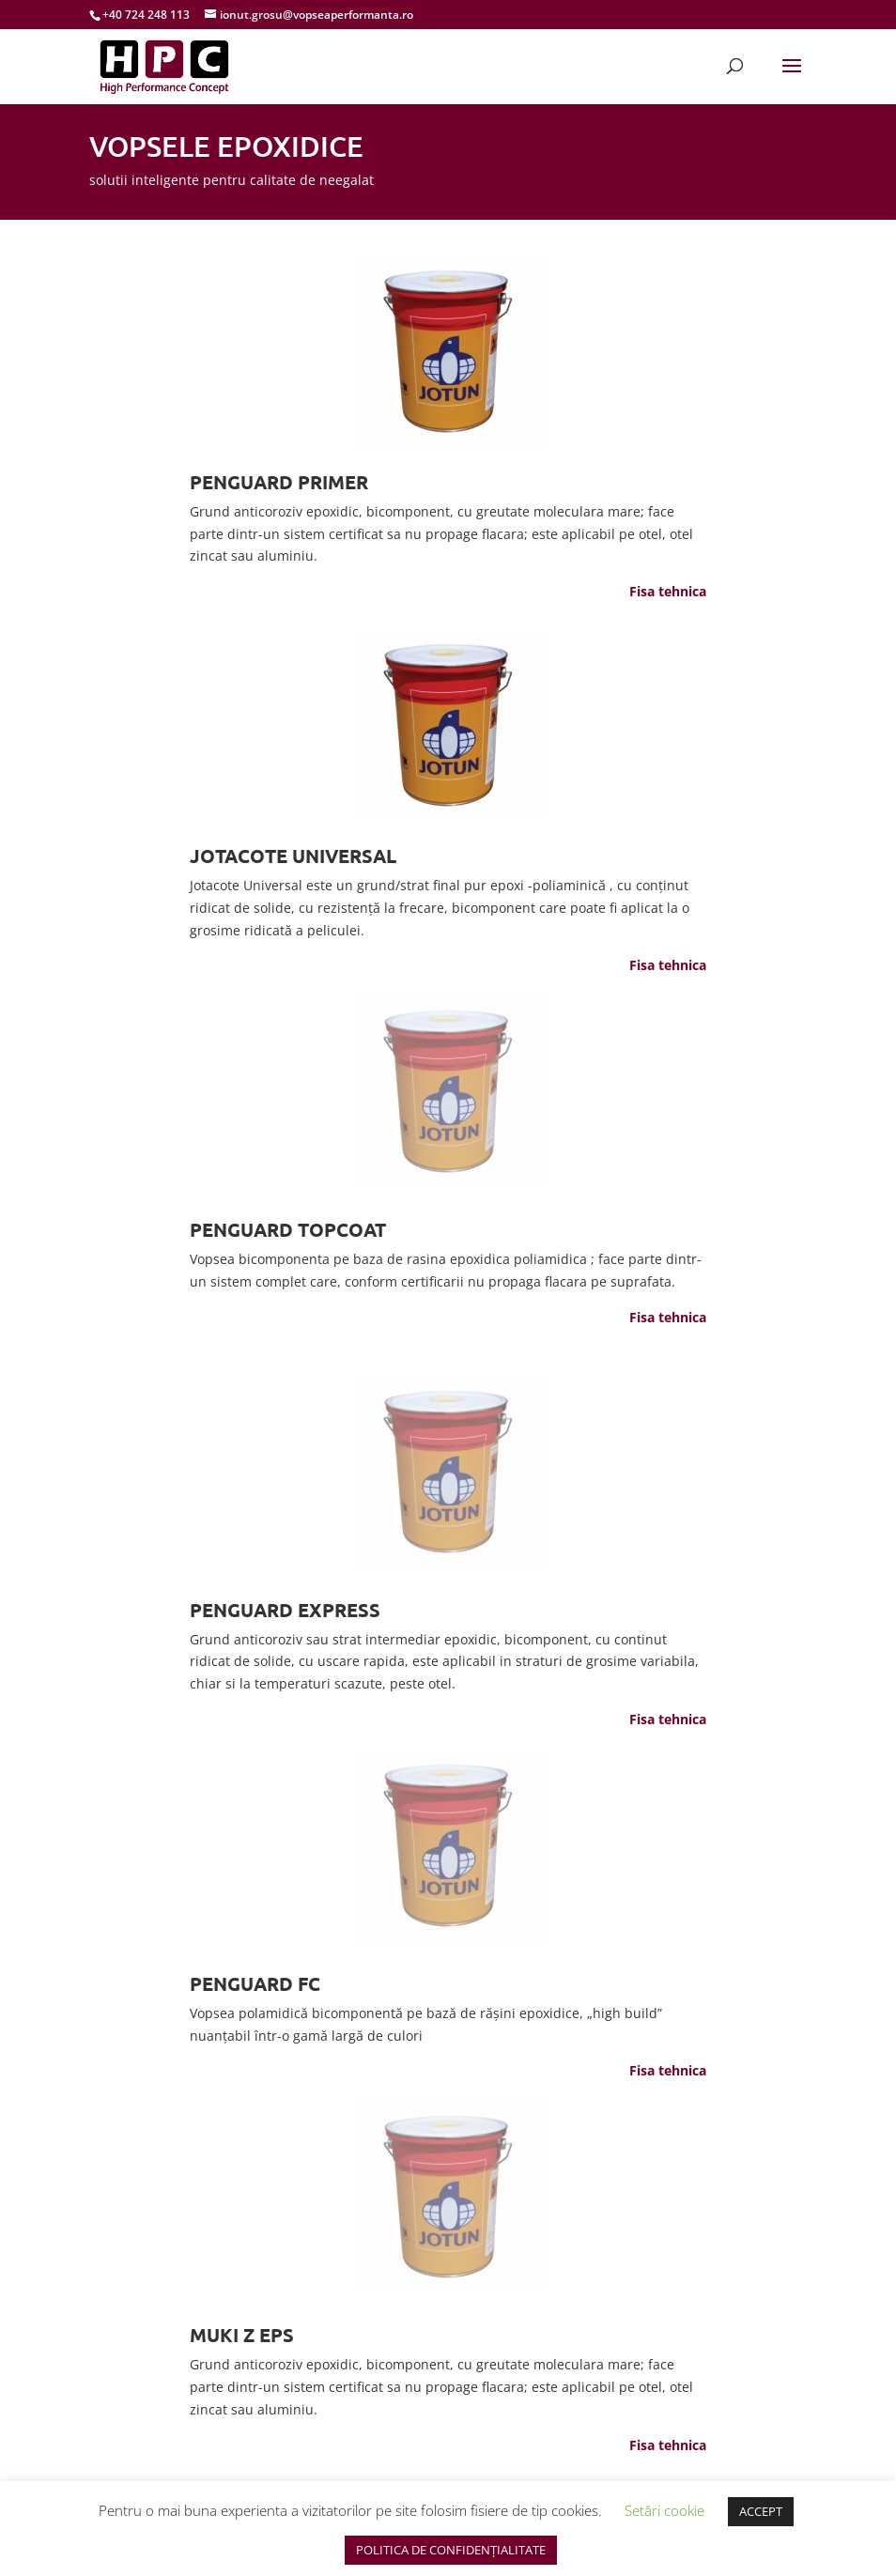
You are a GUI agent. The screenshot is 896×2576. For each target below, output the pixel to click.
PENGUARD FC (255, 1983)
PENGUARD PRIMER (279, 482)
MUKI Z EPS (242, 2334)
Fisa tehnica (667, 591)
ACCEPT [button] (760, 2511)
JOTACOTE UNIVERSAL (293, 855)
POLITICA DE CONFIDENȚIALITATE (451, 2549)
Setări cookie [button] (664, 2510)
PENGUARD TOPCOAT (288, 1229)
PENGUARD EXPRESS (285, 1609)
